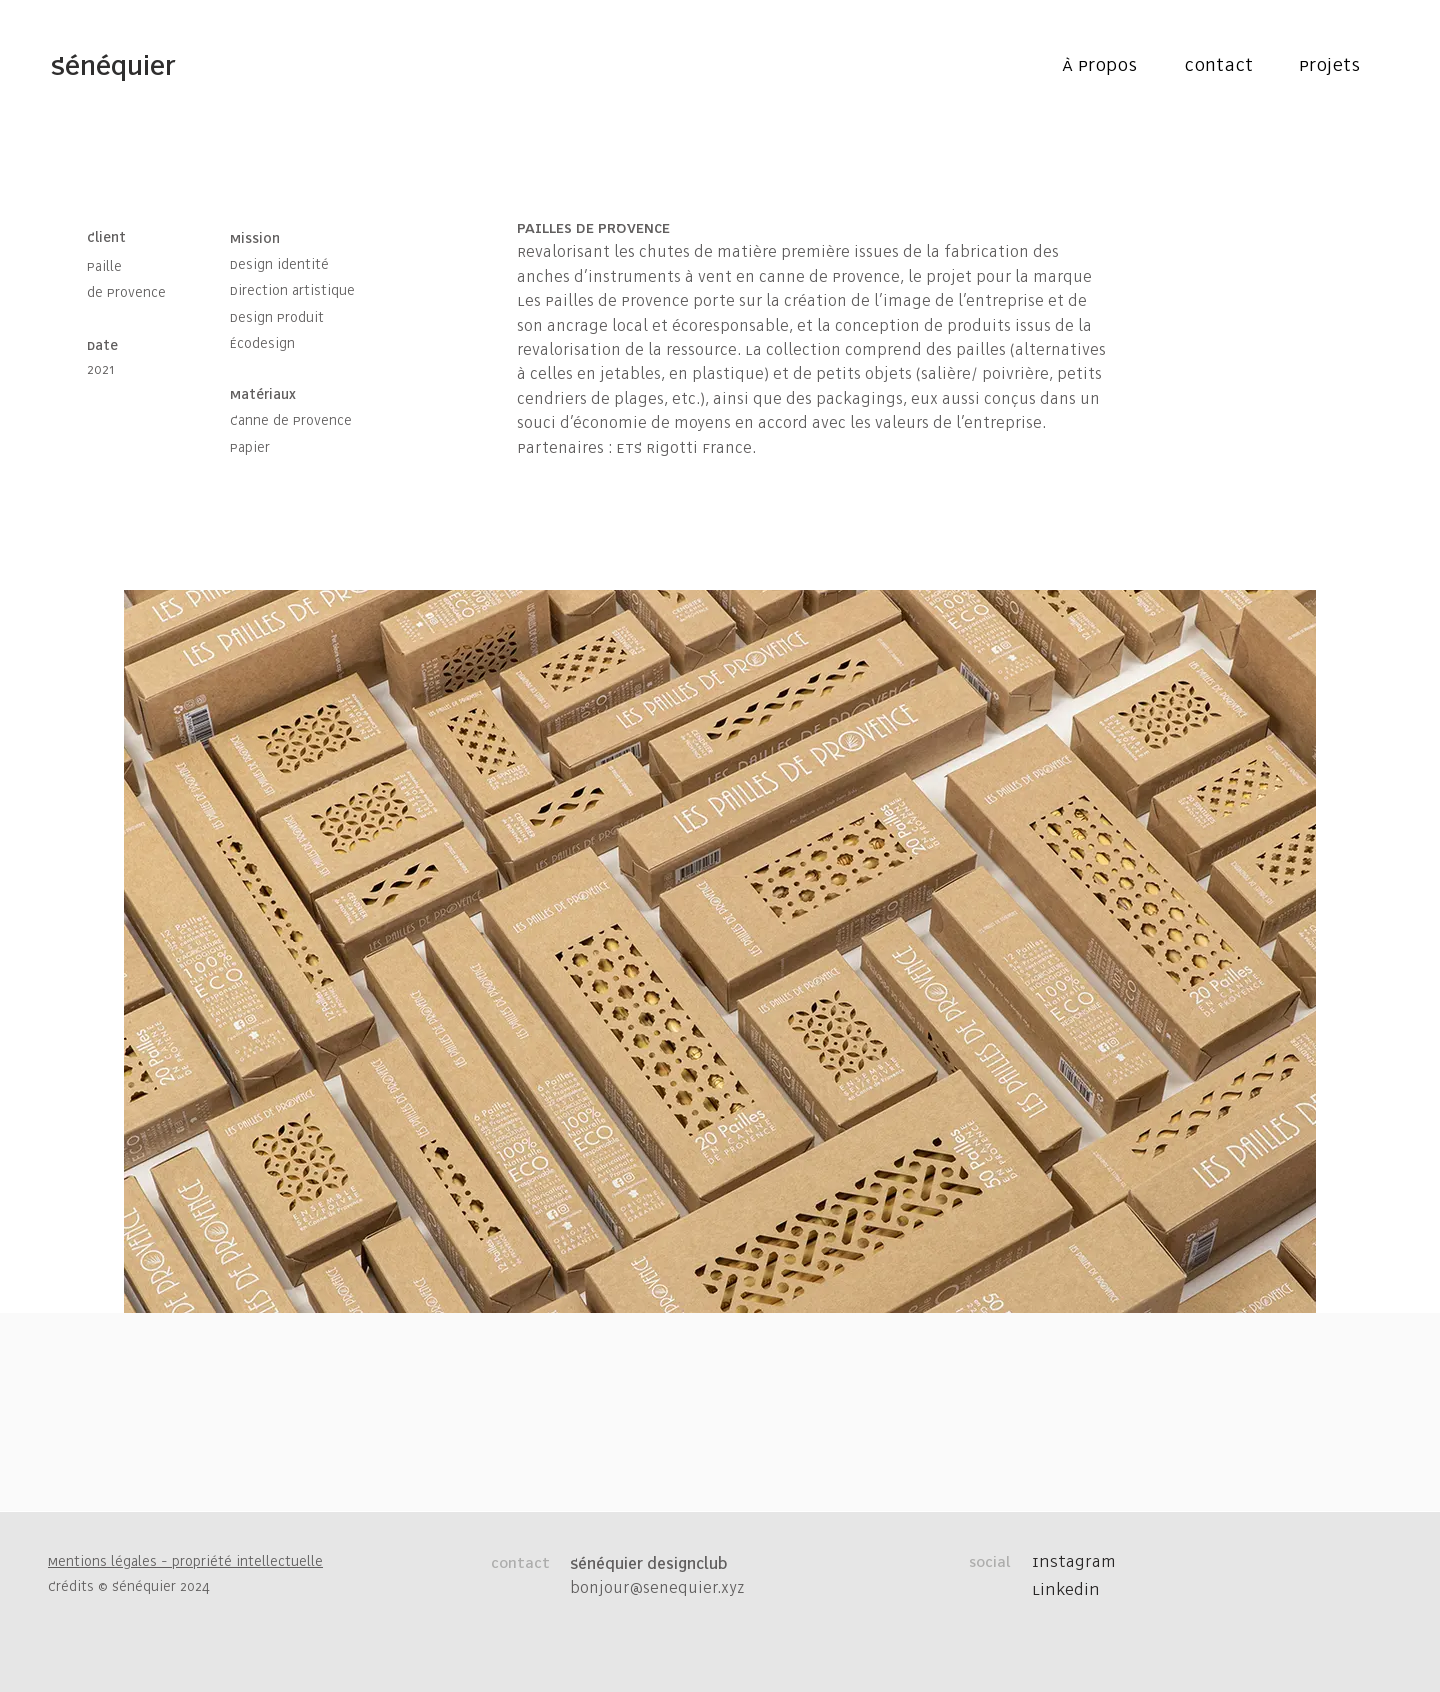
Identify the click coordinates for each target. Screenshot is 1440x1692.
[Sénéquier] (112, 67)
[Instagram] (1084, 1563)
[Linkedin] (1084, 1591)
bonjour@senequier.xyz (657, 1589)
